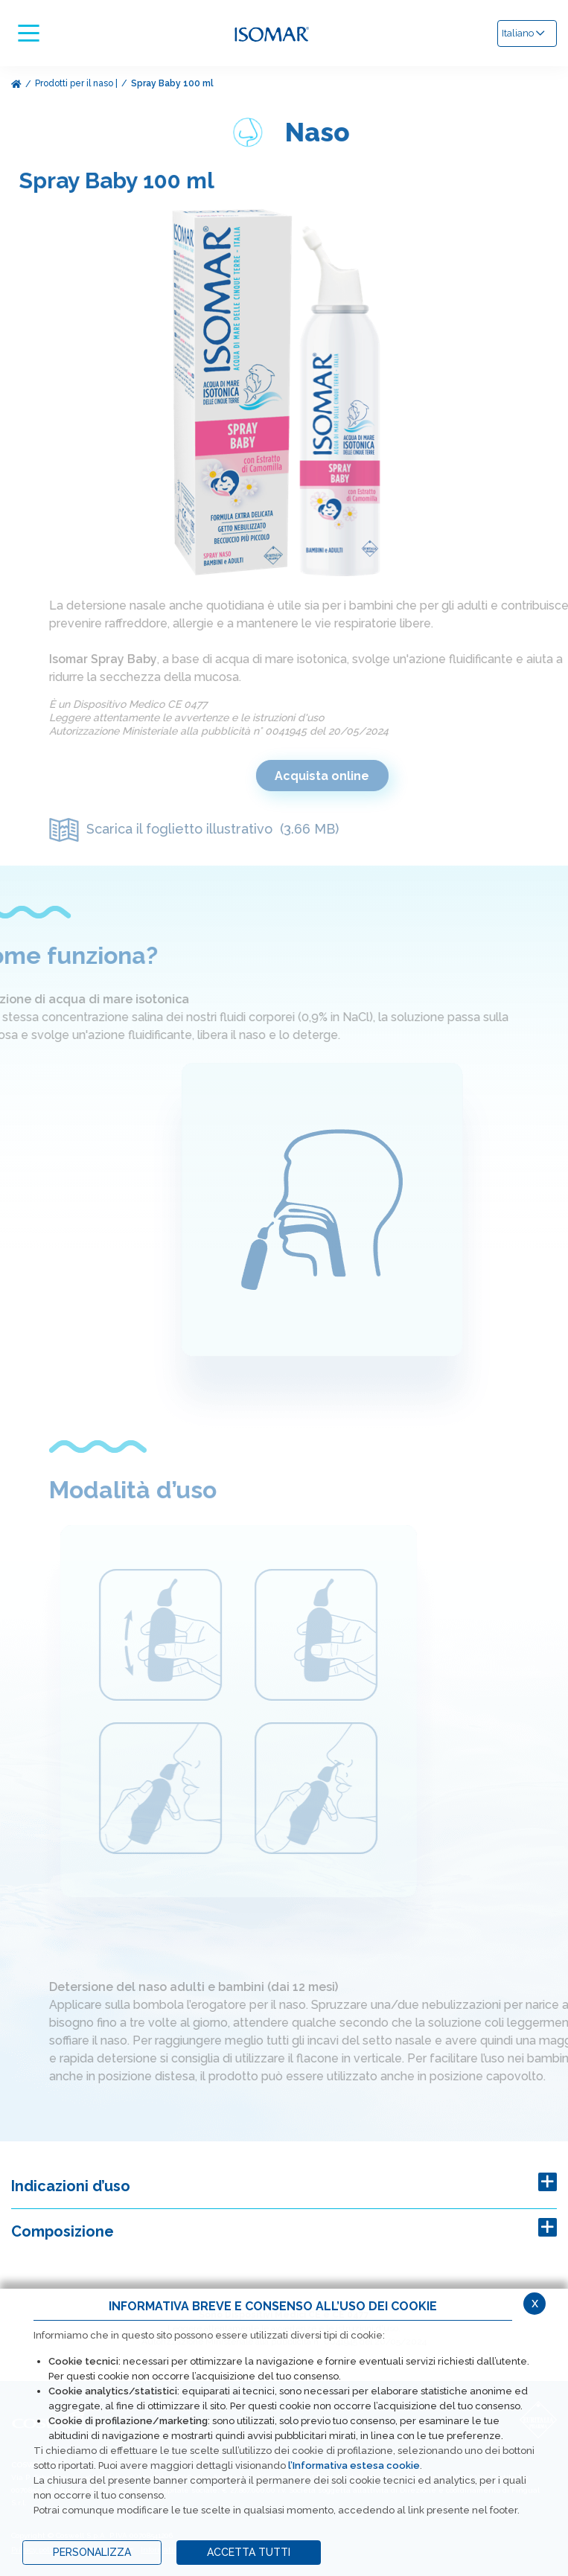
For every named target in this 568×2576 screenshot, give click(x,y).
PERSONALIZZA (92, 2552)
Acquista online (342, 776)
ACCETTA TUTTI (248, 2552)
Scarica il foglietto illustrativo (214, 829)
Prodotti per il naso (74, 83)
